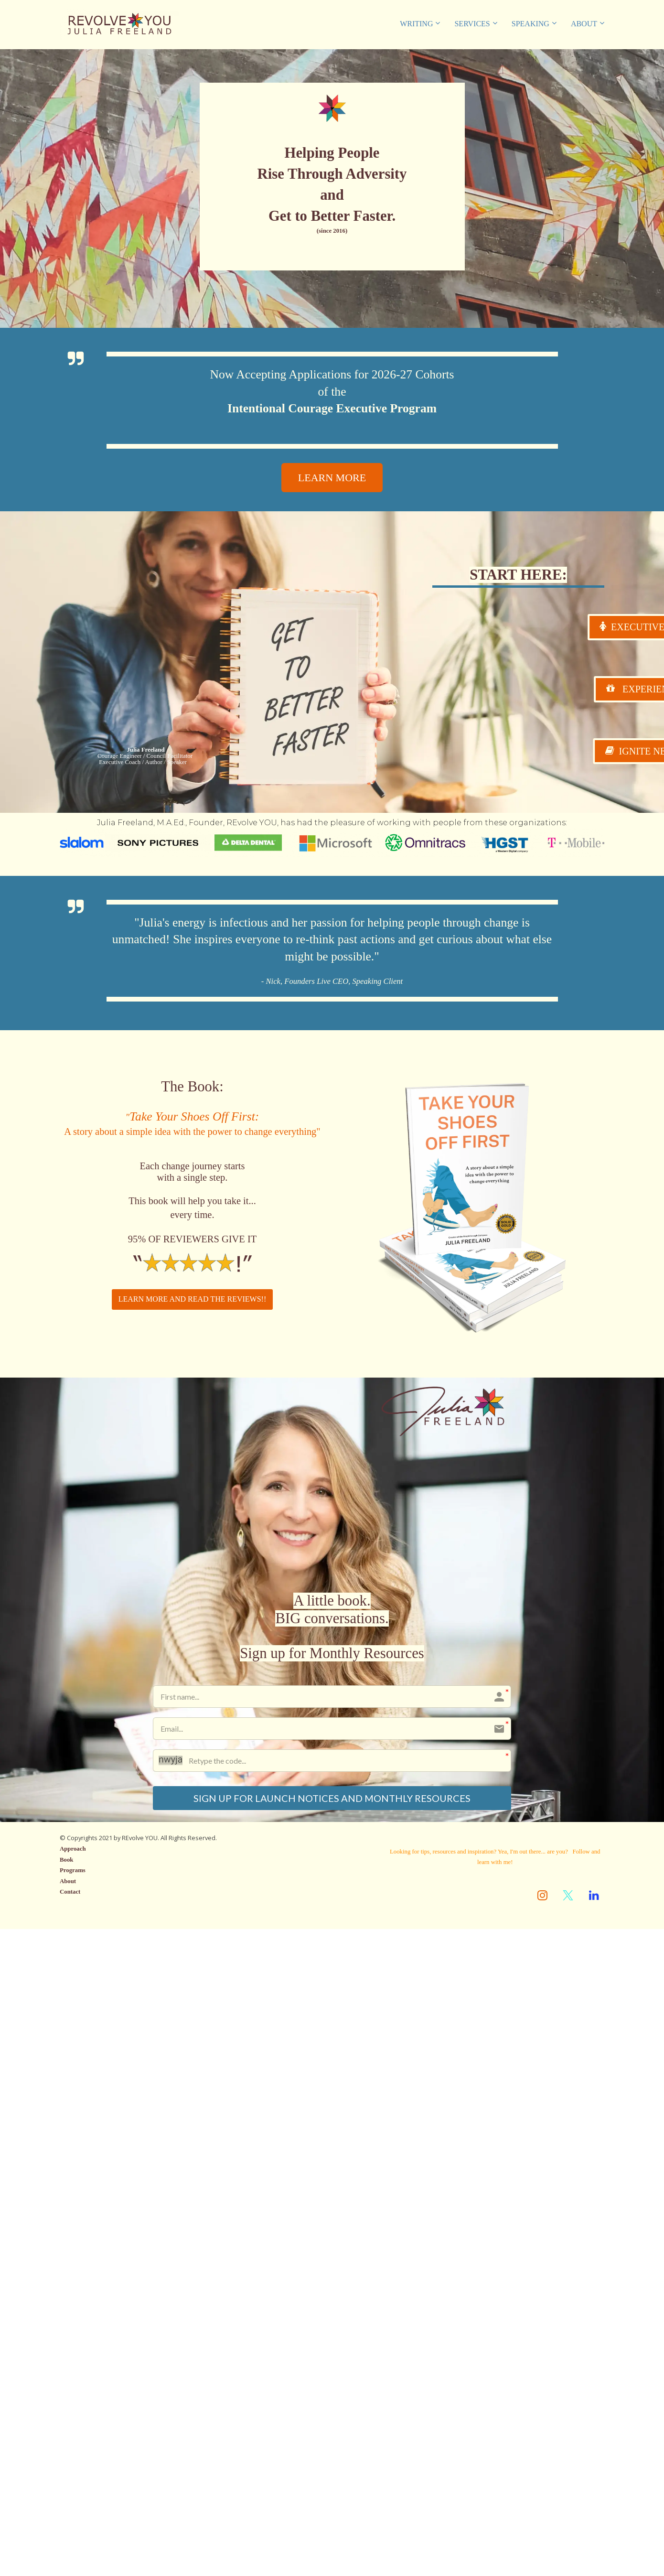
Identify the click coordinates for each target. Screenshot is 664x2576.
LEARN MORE (332, 478)
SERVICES (472, 24)
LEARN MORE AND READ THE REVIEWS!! (192, 1299)
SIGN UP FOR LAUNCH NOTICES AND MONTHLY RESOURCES (332, 1799)
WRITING (416, 24)
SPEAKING (530, 24)
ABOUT (584, 24)
